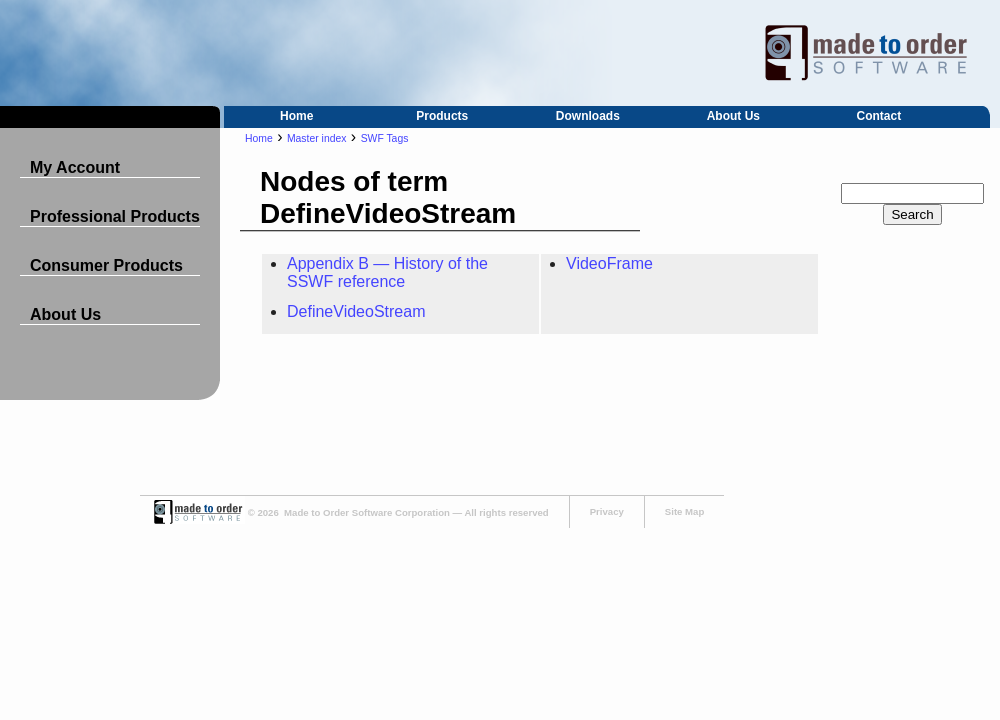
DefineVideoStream (356, 311)
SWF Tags (385, 138)
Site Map (684, 511)
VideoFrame (609, 263)
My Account (75, 167)
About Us (733, 116)
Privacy (607, 511)
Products (442, 116)
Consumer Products (106, 265)
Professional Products (115, 216)
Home (296, 116)
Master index (316, 138)
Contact (879, 116)
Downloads (588, 116)
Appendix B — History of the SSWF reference (387, 272)
